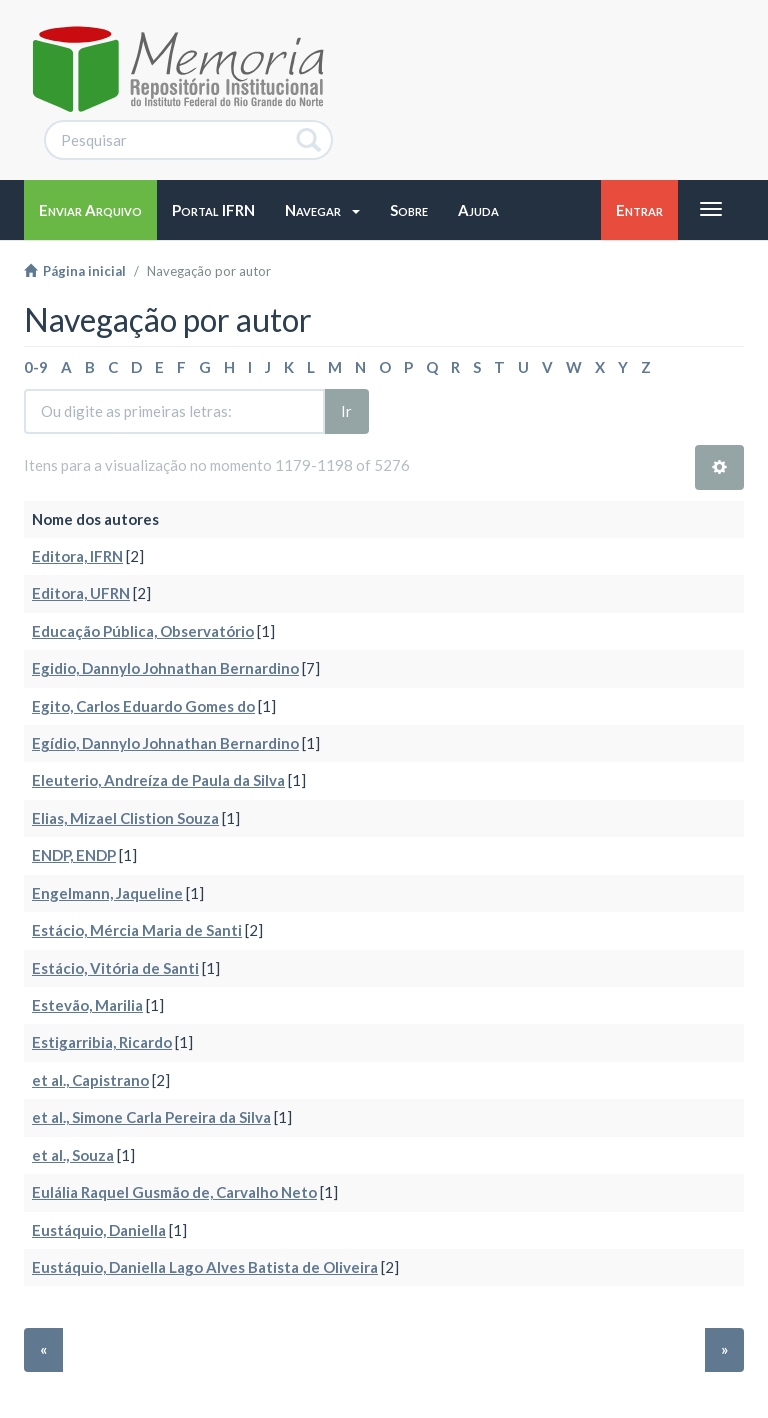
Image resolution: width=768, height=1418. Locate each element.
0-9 (36, 367)
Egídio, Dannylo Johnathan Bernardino (165, 743)
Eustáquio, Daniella (99, 1230)
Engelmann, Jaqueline (107, 893)
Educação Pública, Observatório (143, 631)
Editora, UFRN (81, 593)
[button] (322, 210)
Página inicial (75, 271)
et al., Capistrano (90, 1080)
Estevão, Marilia (87, 1005)
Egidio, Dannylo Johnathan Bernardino (165, 668)
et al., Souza (73, 1155)
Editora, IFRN (77, 556)
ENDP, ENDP (74, 855)
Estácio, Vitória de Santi (115, 968)
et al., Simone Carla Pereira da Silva (151, 1117)
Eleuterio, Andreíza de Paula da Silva (158, 780)
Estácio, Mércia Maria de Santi (137, 930)
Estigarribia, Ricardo (102, 1042)
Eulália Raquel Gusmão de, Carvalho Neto (174, 1192)
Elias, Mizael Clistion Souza (125, 818)
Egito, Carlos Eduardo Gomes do (143, 706)
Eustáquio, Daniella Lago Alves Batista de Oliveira (205, 1267)
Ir (346, 411)
